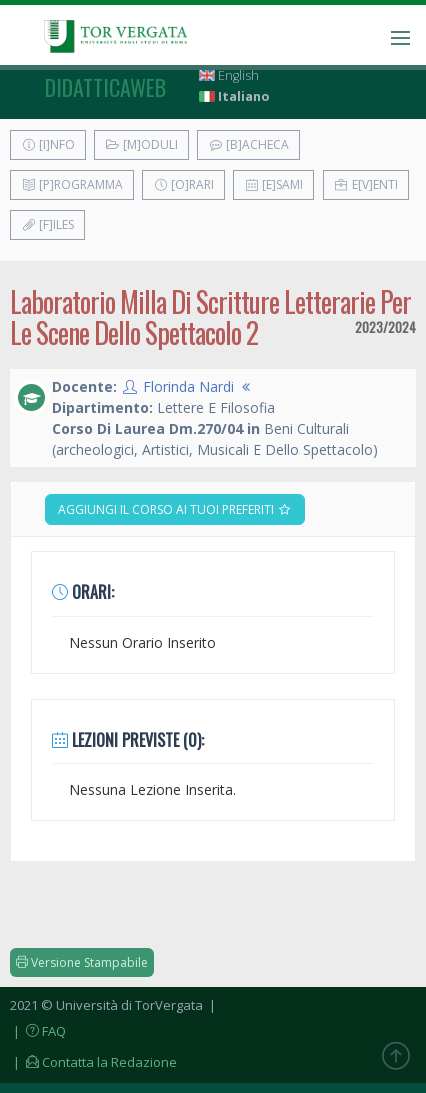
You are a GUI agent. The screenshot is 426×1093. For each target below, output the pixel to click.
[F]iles (47, 224)
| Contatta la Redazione (93, 1062)
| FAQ (38, 1031)
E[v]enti (366, 184)
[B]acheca (248, 144)
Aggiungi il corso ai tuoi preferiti (175, 509)
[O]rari (183, 184)
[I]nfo (48, 144)
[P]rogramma (72, 184)
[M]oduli (141, 144)
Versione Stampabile (82, 962)
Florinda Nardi (188, 386)
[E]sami (273, 184)
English (229, 75)
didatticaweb (105, 87)
